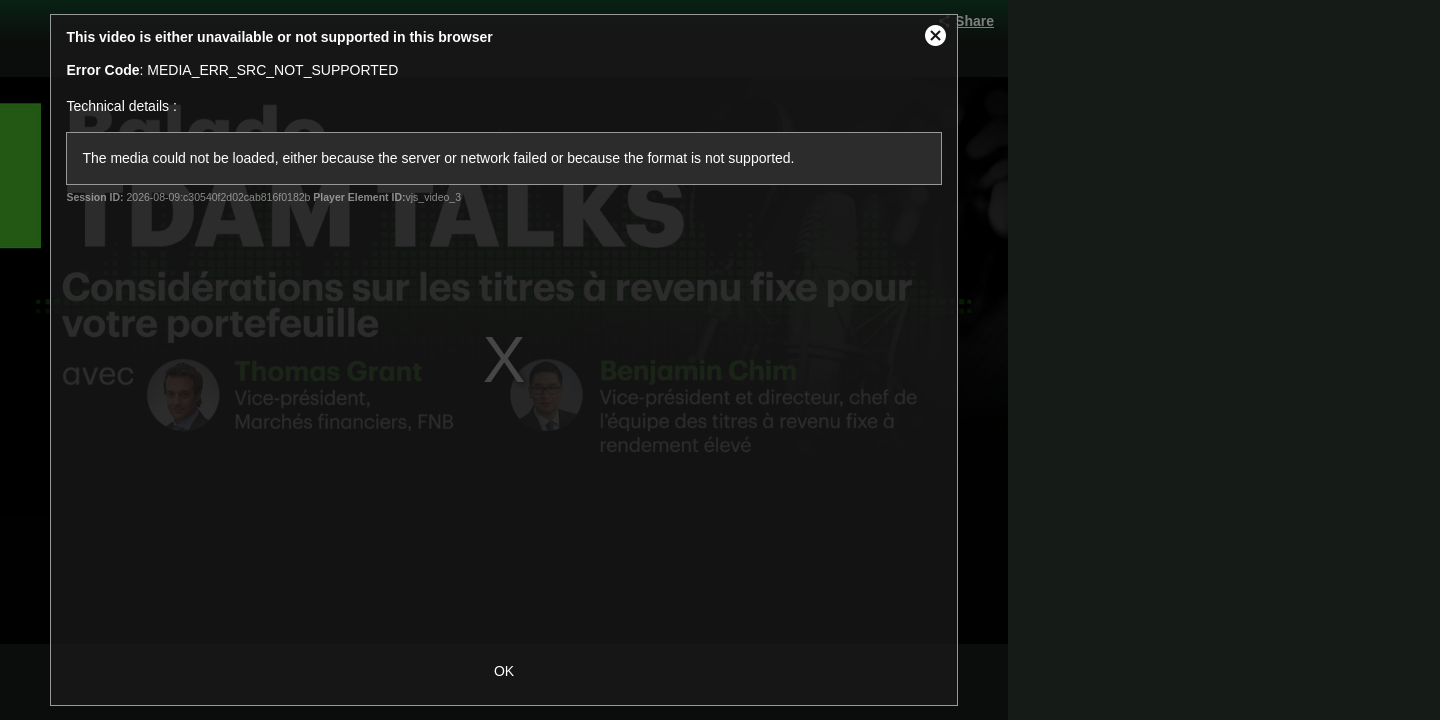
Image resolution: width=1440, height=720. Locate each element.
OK (504, 671)
